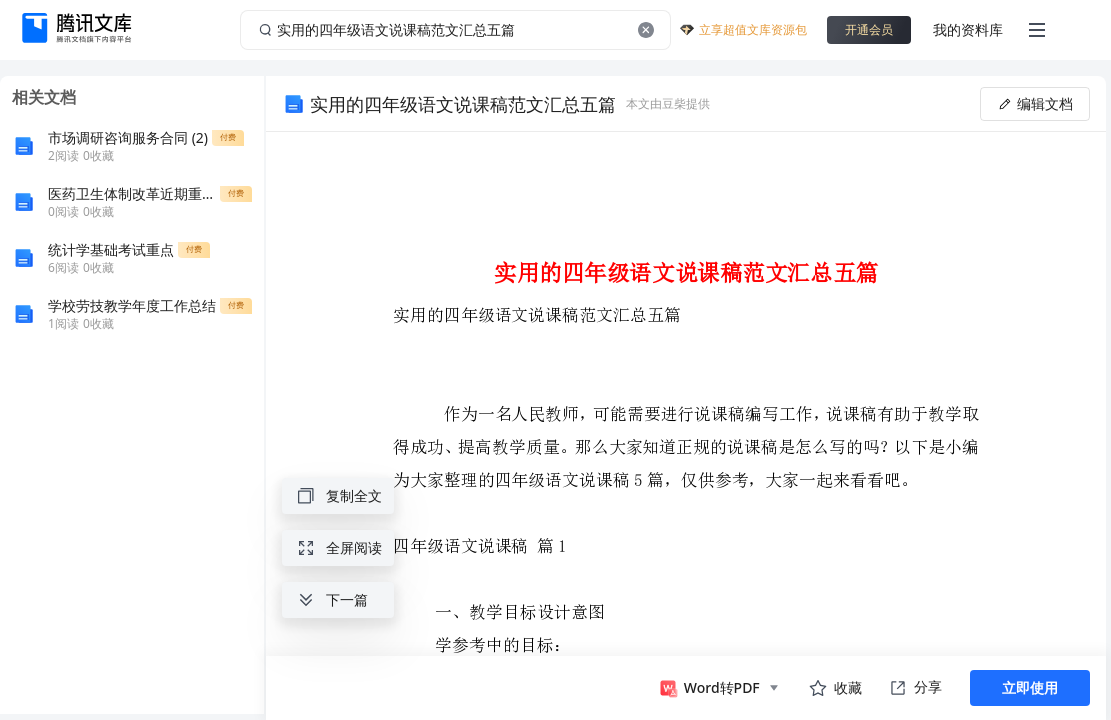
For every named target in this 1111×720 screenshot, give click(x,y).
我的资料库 (968, 29)
